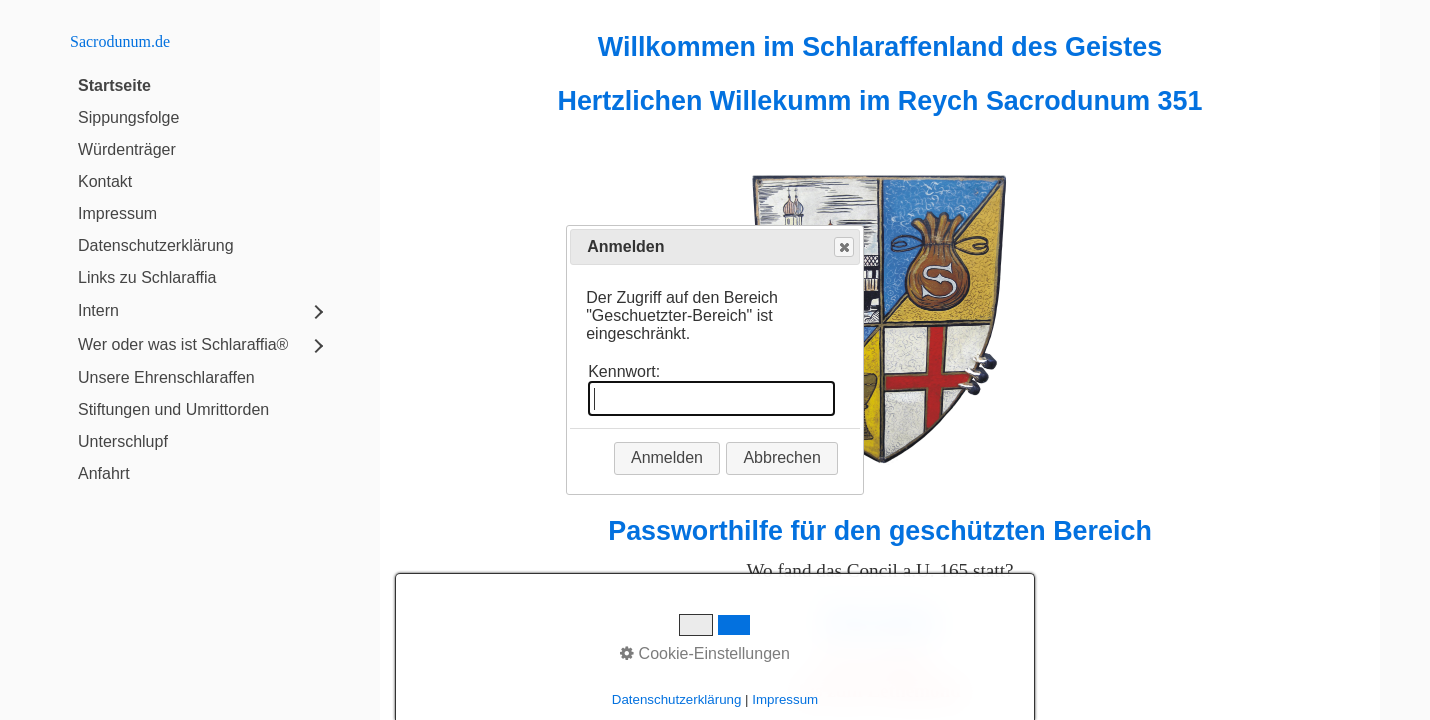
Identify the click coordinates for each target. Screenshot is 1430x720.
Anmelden (667, 457)
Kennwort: (624, 371)
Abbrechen (781, 457)
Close (843, 247)
